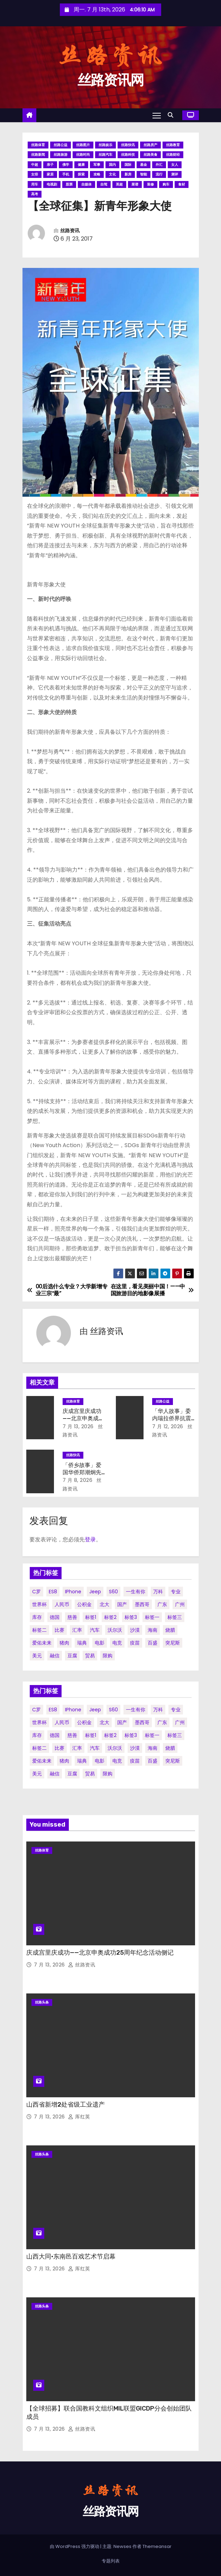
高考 (34, 194)
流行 (159, 174)
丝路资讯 (70, 231)
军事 (96, 164)
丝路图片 (83, 144)
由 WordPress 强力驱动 (75, 2546)
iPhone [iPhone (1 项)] (73, 1591)
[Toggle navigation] (156, 115)
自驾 (103, 184)
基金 (143, 164)
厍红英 (79, 2116)
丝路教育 (173, 144)
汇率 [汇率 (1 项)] (77, 1630)
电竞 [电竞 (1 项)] (117, 1642)
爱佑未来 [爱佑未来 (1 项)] (42, 1642)
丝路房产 (150, 144)
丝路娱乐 (105, 144)
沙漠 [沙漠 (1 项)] (135, 1630)
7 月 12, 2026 (167, 1426)
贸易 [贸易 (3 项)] (90, 1655)
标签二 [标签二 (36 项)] (39, 1630)
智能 (143, 174)
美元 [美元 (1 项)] (37, 1655)
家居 (50, 174)
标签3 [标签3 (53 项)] (131, 1617)
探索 (81, 174)
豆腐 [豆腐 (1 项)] (72, 1655)
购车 (166, 184)
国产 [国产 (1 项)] (122, 1604)
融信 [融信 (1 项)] (54, 1655)
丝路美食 (150, 154)
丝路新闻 (38, 154)
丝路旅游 (60, 154)
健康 (81, 164)
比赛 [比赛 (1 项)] (59, 1630)
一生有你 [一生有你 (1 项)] (135, 1591)
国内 (112, 164)
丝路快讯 (128, 144)
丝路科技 (128, 154)
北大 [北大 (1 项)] (104, 1604)
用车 (34, 184)
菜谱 (134, 184)
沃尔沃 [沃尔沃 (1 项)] (115, 1630)
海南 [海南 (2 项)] (152, 1630)
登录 (90, 1539)
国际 (128, 164)
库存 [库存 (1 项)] (37, 1617)
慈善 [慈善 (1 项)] (72, 1617)
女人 (174, 164)
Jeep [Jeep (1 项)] (95, 1591)
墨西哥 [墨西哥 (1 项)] (142, 1604)
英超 (119, 184)
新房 (128, 174)
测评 (174, 174)
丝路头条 (42, 2002)
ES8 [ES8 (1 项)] (53, 1591)
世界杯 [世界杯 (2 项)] (39, 1604)
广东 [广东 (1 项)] (162, 1604)
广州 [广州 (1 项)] (180, 1604)
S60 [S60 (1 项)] (113, 1591)
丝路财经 (173, 154)
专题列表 (111, 2561)
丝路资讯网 (110, 80)
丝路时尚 (83, 154)
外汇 (159, 164)
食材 (181, 184)
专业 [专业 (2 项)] (176, 1591)
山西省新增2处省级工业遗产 (65, 2104)
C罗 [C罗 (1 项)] (36, 1591)
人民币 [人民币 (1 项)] (62, 1604)
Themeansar (157, 2546)
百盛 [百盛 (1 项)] (152, 1642)
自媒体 (86, 184)
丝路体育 (38, 144)
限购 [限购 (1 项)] (107, 1655)
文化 (112, 174)
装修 (150, 184)
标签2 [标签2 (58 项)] (110, 1617)
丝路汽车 (105, 154)
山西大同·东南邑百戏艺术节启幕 (71, 2256)
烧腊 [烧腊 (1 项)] (170, 1630)
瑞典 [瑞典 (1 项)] (82, 1642)
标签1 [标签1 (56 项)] (90, 1617)
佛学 (65, 164)
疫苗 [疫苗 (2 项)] (135, 1642)
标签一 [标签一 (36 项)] (152, 1617)
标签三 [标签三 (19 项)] (174, 1617)
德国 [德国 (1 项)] (54, 1617)
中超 (34, 164)
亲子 (50, 164)
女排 (34, 174)
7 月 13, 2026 (78, 1426)
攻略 (96, 174)
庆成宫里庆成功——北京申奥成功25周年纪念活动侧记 (100, 1952)
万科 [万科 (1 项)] (158, 1591)
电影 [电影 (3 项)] (99, 1642)
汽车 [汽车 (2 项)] (95, 1630)
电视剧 (52, 184)
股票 (69, 184)
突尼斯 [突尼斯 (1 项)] (172, 1642)
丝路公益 (60, 144)
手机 (65, 174)
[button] (172, 115)
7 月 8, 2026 (78, 1480)
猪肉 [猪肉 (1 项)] (64, 1642)
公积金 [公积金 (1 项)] (84, 1604)
